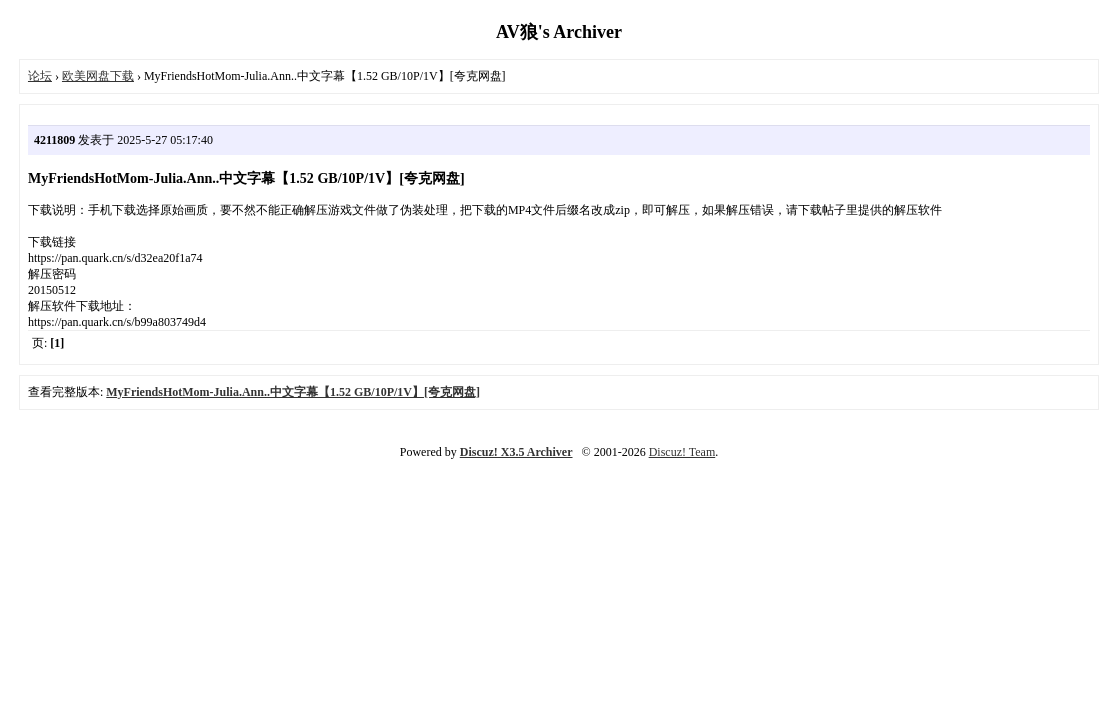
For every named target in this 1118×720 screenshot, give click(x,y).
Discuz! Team (682, 452)
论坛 (40, 76)
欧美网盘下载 (98, 76)
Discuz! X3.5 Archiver (516, 452)
